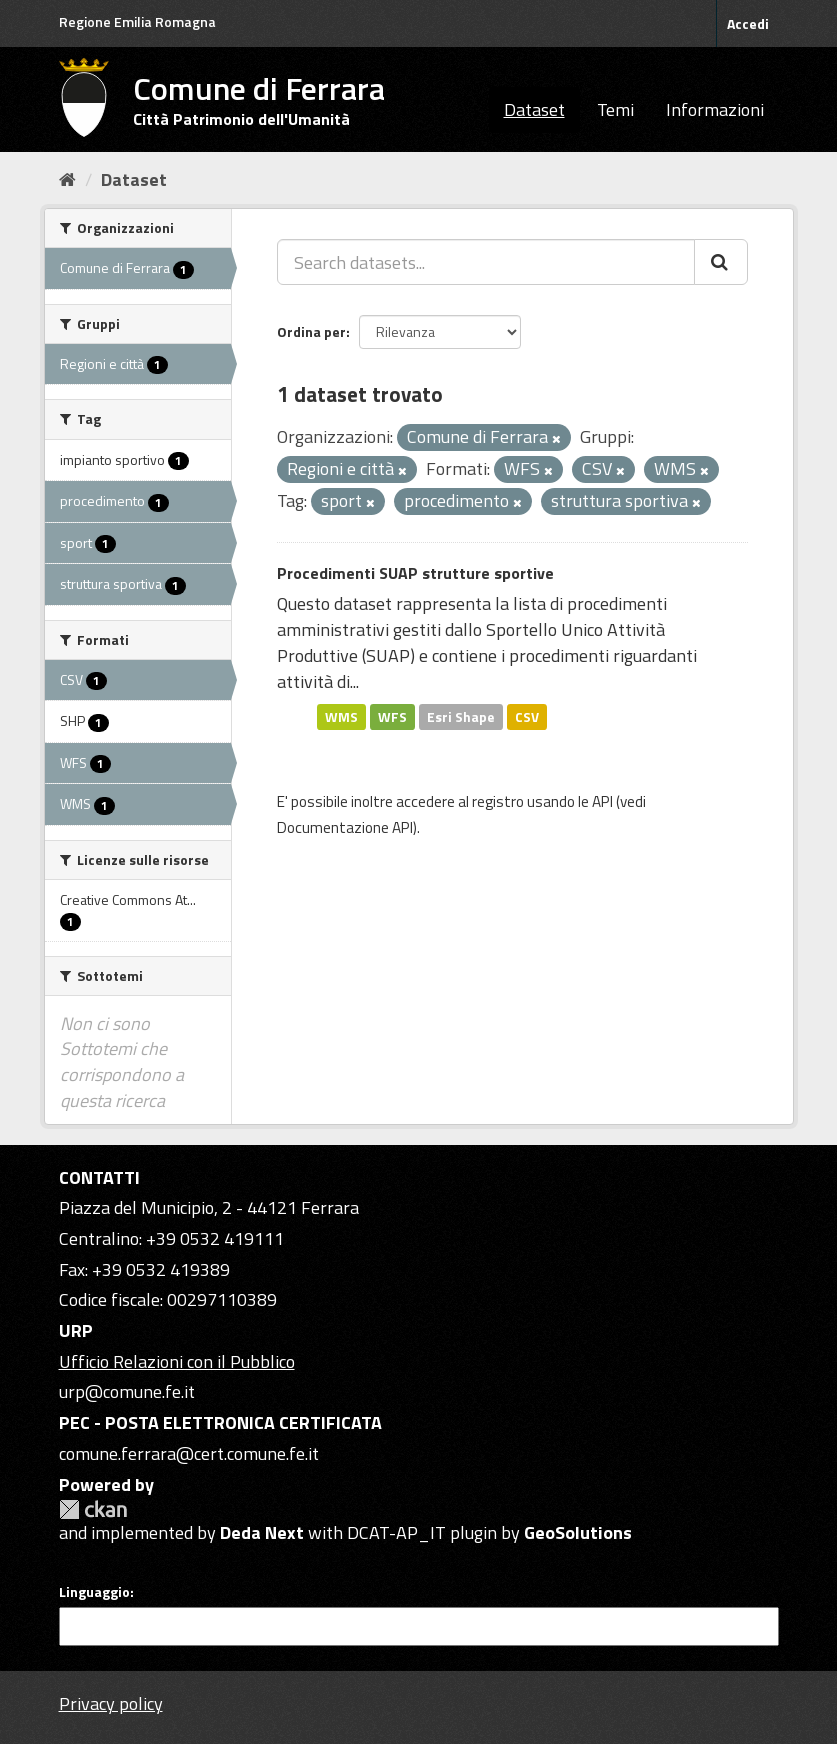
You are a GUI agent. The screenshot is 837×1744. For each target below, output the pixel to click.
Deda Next (262, 1532)
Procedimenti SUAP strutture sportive (415, 573)
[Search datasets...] (486, 262)
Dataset (534, 109)
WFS (392, 716)
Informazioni (715, 109)
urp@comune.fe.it (127, 1391)
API (602, 801)
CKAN (93, 1509)
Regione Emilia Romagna (137, 21)
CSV (527, 716)
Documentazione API (345, 827)
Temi (615, 109)
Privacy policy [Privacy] (111, 1703)
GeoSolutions (578, 1532)
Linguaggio (94, 1592)
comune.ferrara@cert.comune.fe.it (189, 1453)
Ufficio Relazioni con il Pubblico (177, 1361)
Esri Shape (461, 716)
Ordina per (311, 331)
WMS (341, 716)
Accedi (748, 23)
